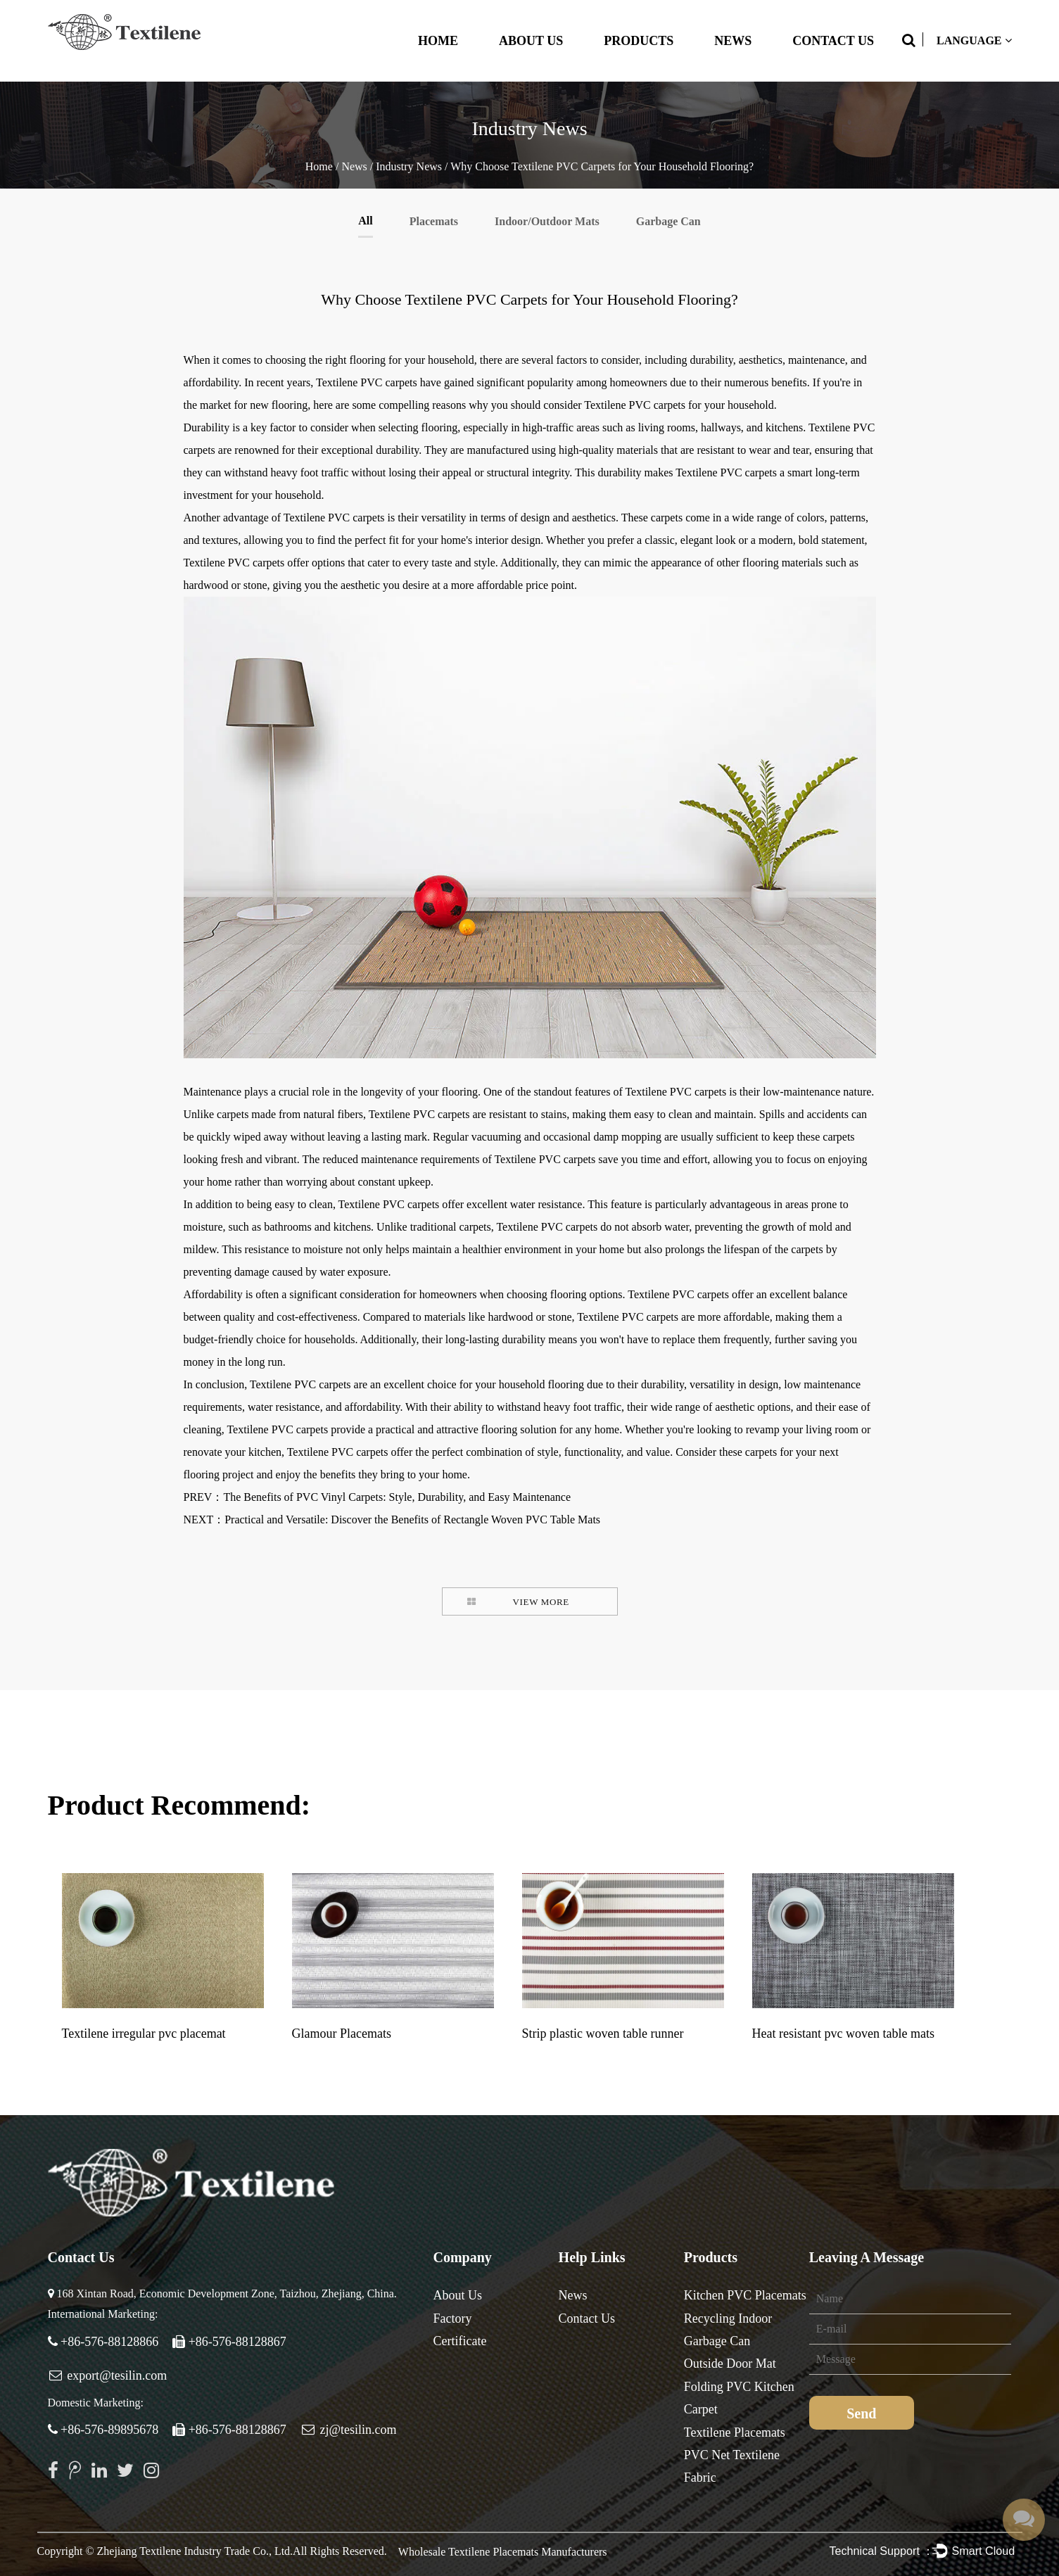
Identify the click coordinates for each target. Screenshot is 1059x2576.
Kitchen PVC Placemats (745, 2295)
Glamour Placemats (341, 2033)
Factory (452, 2318)
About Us (531, 41)
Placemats (434, 221)
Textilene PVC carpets (366, 382)
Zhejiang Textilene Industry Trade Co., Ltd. (195, 2551)
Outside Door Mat (730, 2363)
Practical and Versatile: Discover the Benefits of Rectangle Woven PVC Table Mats (412, 1519)
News (733, 41)
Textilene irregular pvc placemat (144, 2033)
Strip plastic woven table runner (603, 2033)
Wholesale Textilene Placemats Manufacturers (502, 2552)
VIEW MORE (541, 1602)
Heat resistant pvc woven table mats (843, 2033)
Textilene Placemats (734, 2432)
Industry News (409, 166)
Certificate (460, 2341)
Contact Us (833, 41)
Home (438, 41)
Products (638, 41)
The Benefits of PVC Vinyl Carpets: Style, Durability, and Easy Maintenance (397, 1497)
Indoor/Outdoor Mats (547, 221)
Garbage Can (668, 221)
